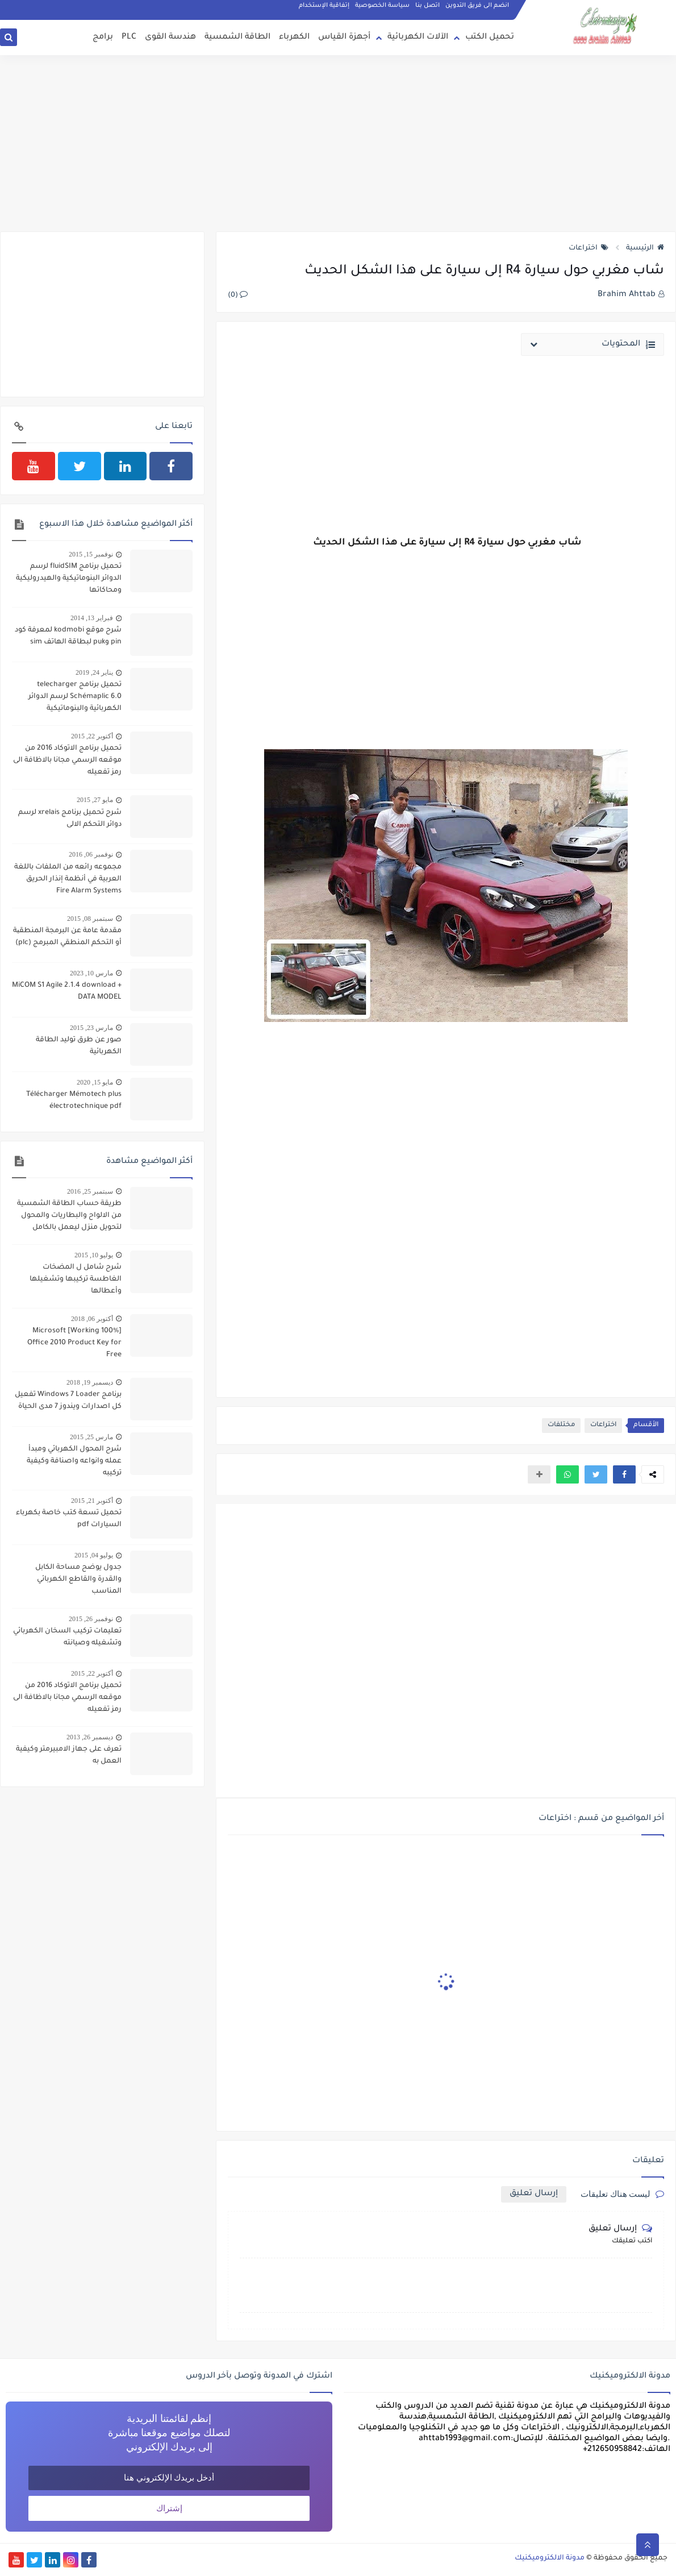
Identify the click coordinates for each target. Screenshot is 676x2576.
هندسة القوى (170, 37)
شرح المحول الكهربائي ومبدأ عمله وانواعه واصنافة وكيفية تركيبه (74, 1461)
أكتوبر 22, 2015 (92, 736)
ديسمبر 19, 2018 (89, 1382)
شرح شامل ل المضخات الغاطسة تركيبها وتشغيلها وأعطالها (76, 1279)
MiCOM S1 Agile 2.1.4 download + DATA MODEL (67, 992)
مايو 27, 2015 (95, 800)
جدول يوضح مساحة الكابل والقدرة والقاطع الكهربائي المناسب (78, 1580)
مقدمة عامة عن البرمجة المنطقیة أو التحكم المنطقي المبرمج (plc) (67, 937)
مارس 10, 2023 (91, 973)
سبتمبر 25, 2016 (90, 1191)
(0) (238, 296)
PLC (129, 37)
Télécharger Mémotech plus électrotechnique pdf (74, 1101)
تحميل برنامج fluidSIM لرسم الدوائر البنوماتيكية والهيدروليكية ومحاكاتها (69, 579)
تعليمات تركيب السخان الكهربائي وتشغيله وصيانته (67, 1637)
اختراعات (588, 248)
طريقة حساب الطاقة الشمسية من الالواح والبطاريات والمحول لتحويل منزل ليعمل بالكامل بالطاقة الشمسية (69, 1217)
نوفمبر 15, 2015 (91, 554)
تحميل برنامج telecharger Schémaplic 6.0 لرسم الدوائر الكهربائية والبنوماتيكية (75, 697)
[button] (624, 1474)
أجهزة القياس (344, 37)
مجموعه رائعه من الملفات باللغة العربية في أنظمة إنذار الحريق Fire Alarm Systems (68, 879)
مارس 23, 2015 (91, 1028)
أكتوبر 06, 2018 (92, 1319)
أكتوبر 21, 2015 (92, 1501)
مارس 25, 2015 (91, 1437)
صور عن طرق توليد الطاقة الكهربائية (79, 1046)
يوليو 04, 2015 (93, 1555)
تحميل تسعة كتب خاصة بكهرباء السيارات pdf (69, 1519)
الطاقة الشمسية (237, 37)
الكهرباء (294, 37)
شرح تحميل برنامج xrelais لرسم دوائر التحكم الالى (70, 819)
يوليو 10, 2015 (93, 1255)
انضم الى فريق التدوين (477, 5)
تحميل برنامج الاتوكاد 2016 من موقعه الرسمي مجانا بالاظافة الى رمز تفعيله (67, 760)
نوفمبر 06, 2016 (91, 854)
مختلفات (561, 1425)
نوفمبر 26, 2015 (91, 1619)
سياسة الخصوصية (382, 5)
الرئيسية (645, 248)
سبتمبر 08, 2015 (90, 919)
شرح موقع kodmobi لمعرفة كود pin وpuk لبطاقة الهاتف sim (68, 636)
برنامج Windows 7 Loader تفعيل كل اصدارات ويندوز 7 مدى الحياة (68, 1401)
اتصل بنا (427, 5)
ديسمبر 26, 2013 (89, 1737)
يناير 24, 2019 (94, 672)
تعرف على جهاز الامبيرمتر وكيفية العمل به (69, 1755)
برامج (103, 37)
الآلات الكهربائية (417, 37)
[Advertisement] (338, 143)
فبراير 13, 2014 (91, 618)
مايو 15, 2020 (95, 1082)
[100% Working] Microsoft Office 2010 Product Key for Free (74, 1343)
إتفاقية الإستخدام (324, 5)
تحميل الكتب (489, 37)
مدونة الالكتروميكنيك (550, 2558)
